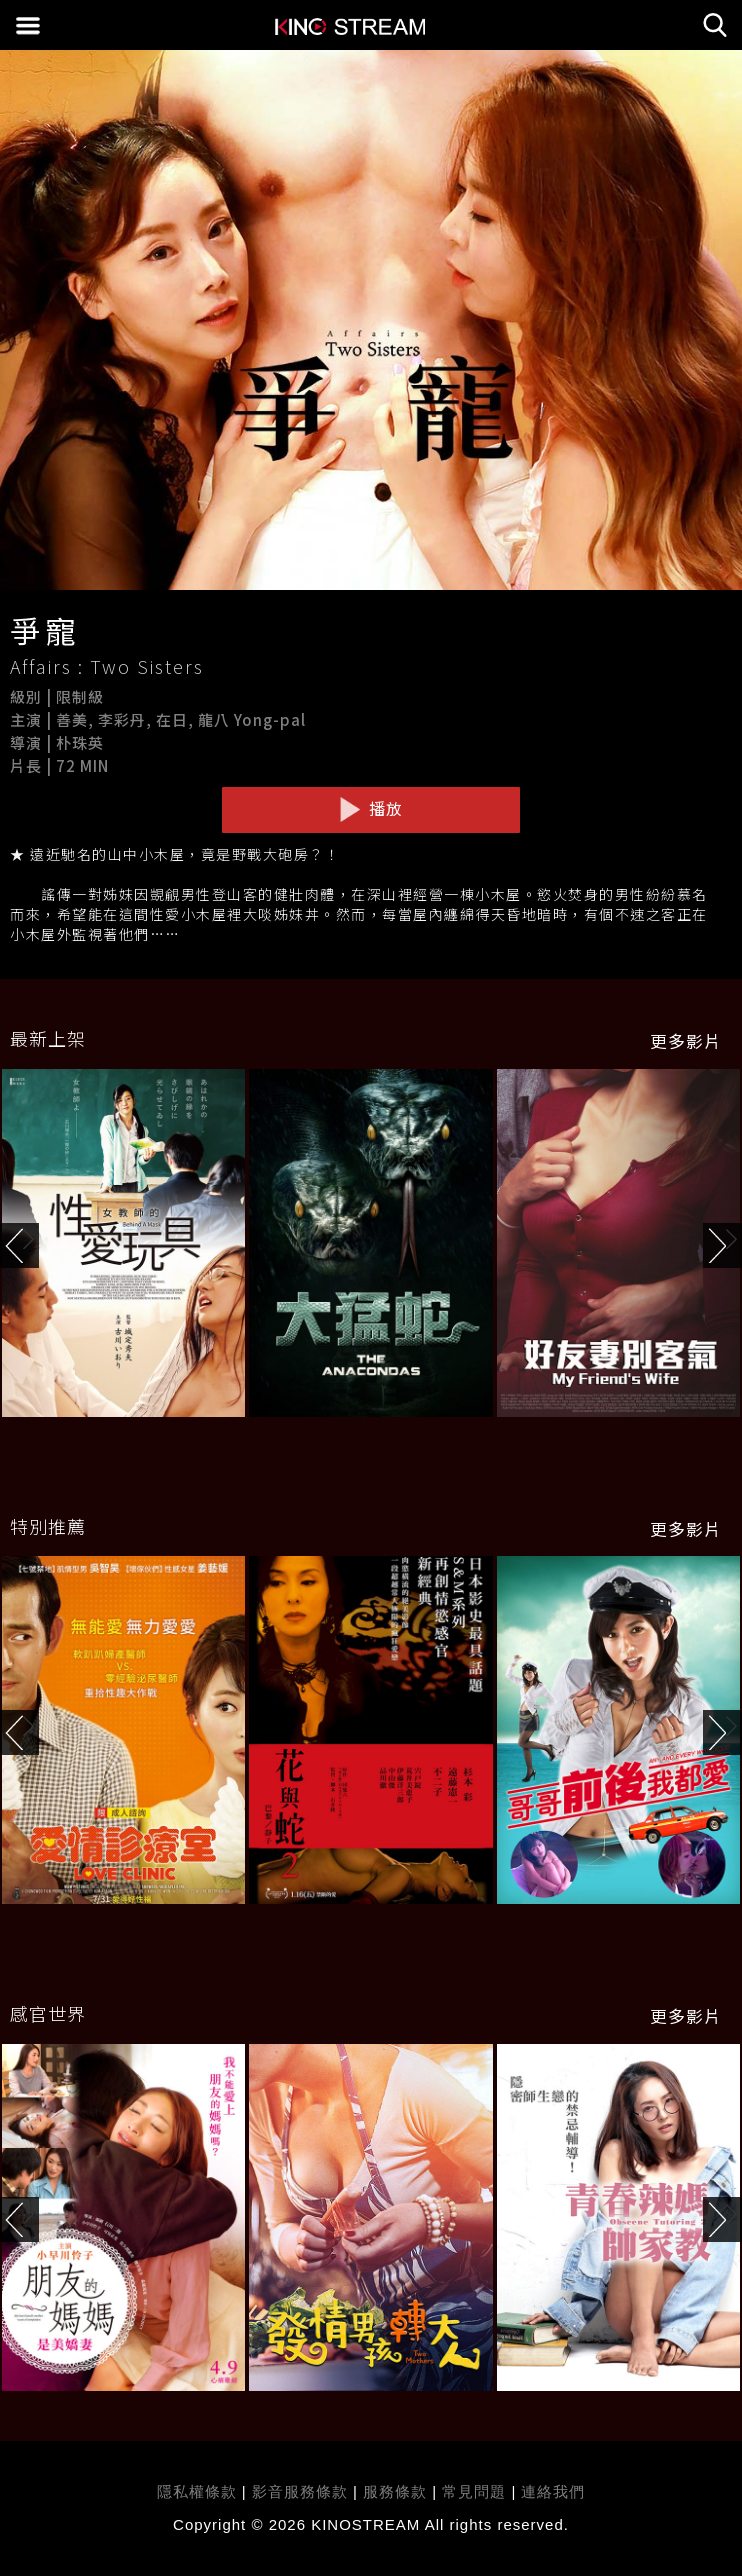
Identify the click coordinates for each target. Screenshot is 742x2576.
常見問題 (474, 2491)
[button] (722, 1245)
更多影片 (686, 1041)
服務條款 (397, 2491)
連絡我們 (553, 2491)
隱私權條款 (197, 2491)
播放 (371, 809)
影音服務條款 (300, 2491)
